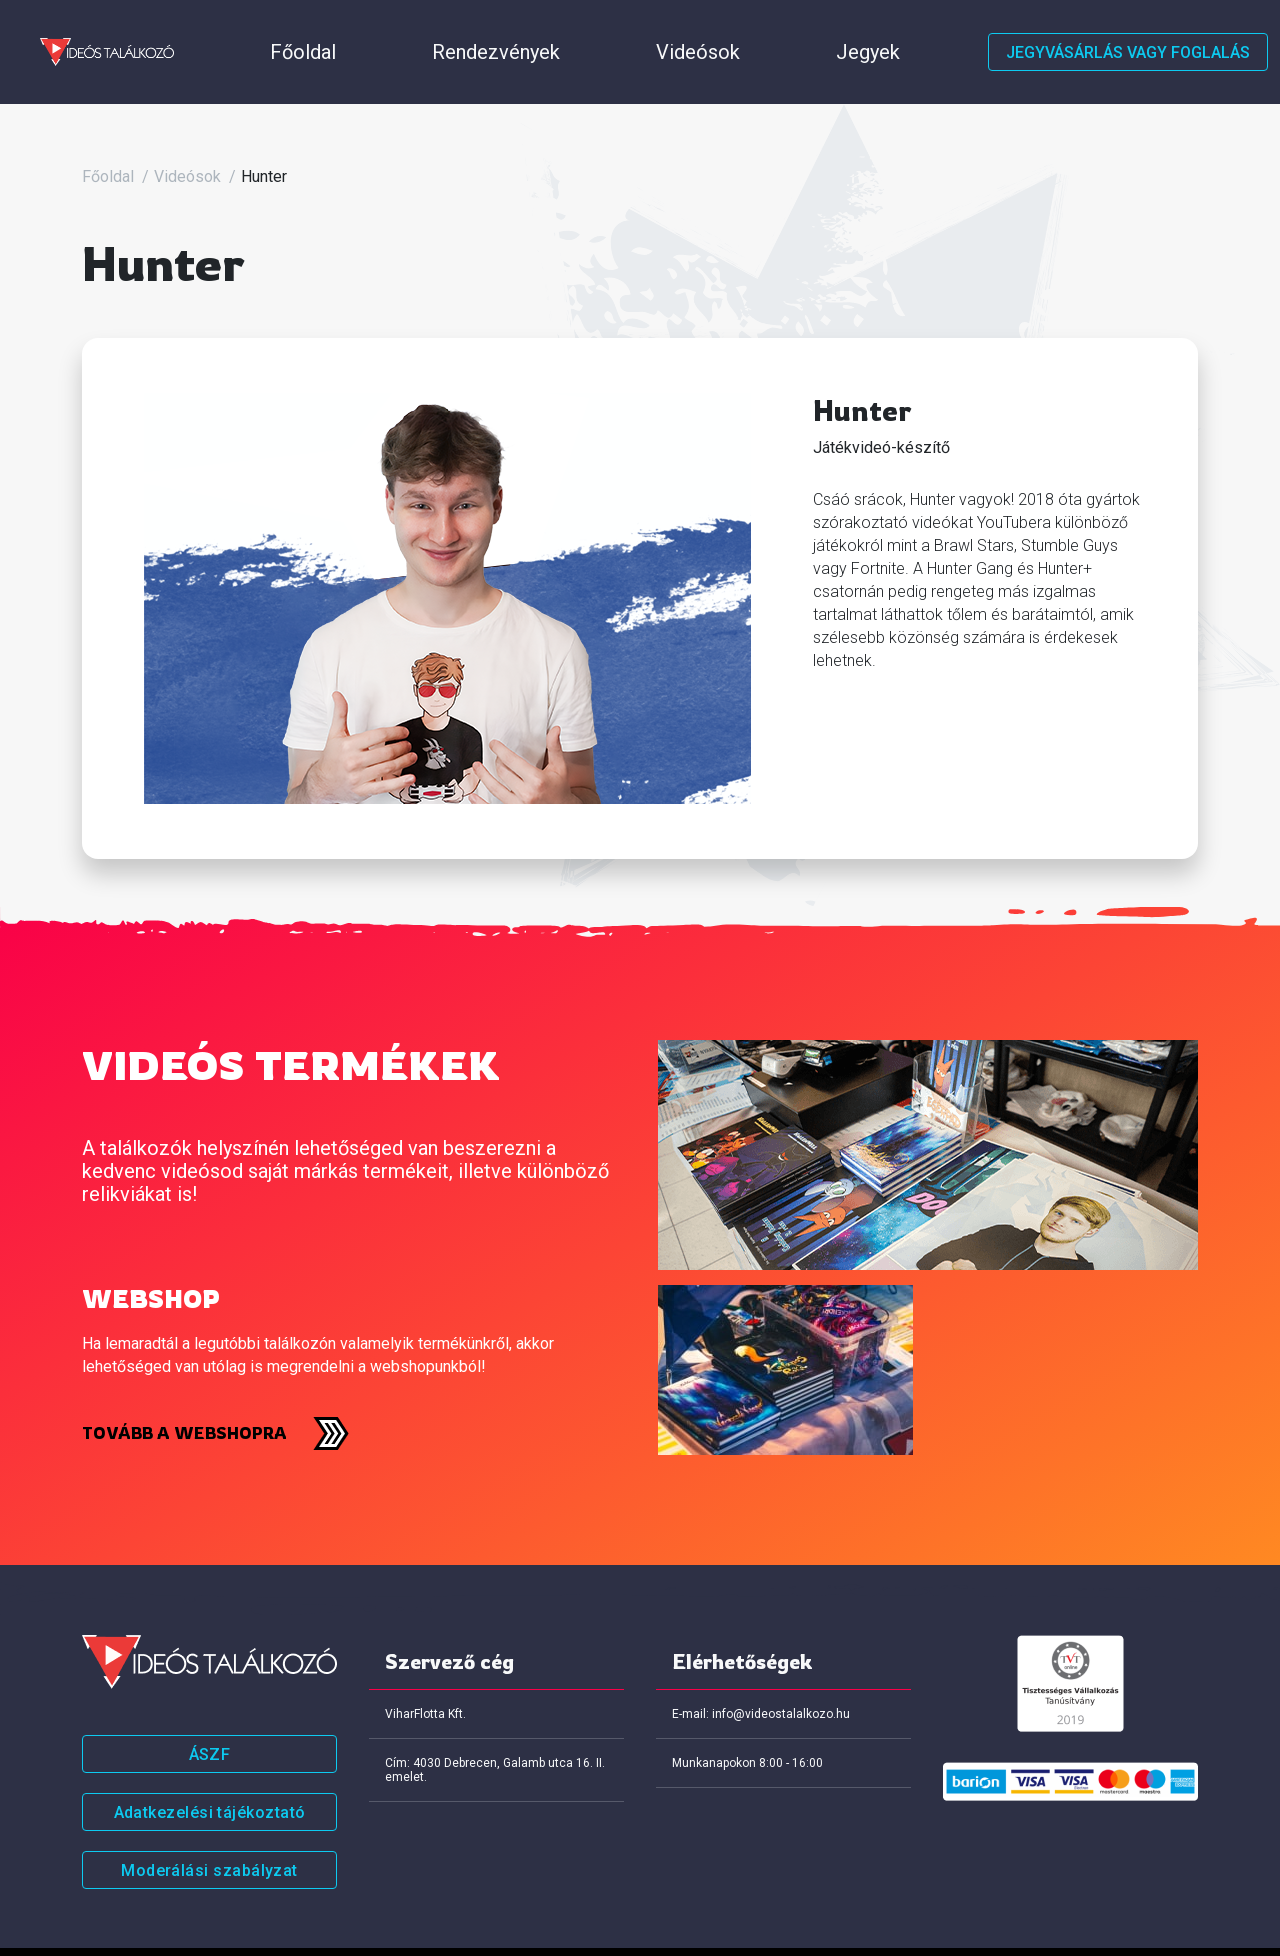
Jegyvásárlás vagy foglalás (1128, 27)
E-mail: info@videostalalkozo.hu (761, 1664)
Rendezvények (330, 27)
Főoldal (212, 27)
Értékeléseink (774, 27)
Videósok (455, 27)
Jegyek (555, 27)
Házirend (652, 27)
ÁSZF (210, 1704)
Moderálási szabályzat (209, 1820)
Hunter (264, 126)
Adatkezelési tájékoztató (210, 1762)
